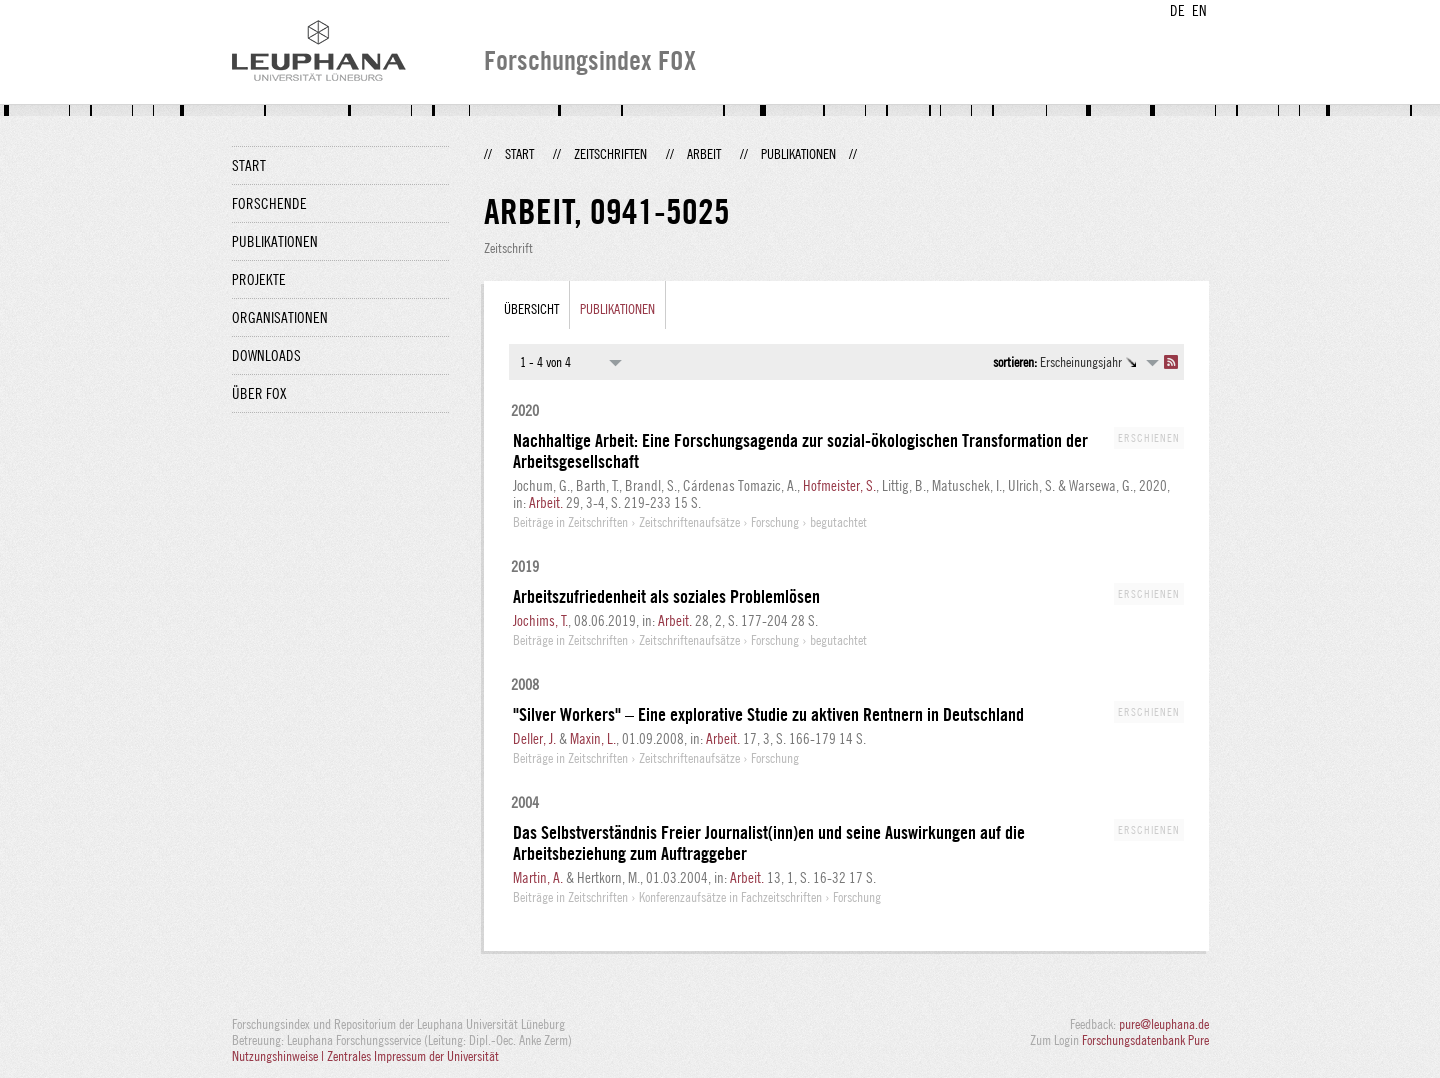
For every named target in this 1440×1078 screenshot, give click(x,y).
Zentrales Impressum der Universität (413, 1056)
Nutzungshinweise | (279, 1056)
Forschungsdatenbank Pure (1145, 1040)
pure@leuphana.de (1164, 1024)
